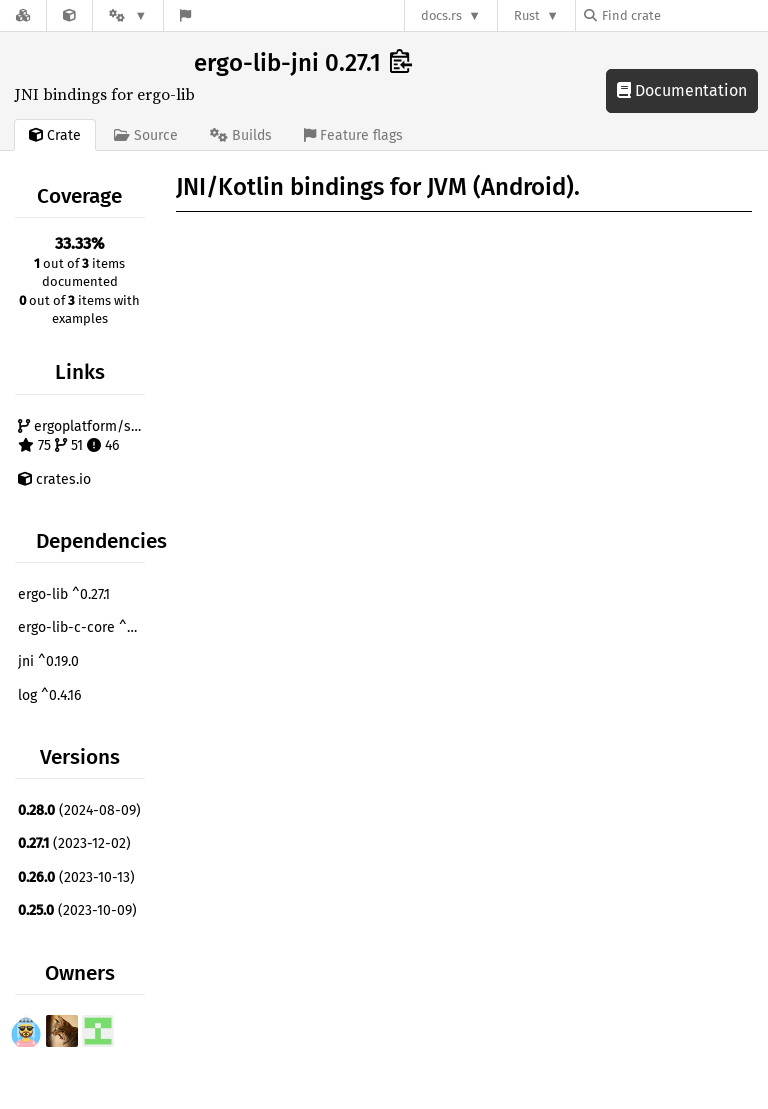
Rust (527, 15)
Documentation (682, 90)
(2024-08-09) (79, 810)
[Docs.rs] (23, 15)
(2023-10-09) (77, 910)
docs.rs (441, 15)
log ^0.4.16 (49, 695)
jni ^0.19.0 (48, 661)
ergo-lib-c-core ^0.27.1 (84, 627)
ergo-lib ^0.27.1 (64, 594)
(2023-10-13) (76, 877)
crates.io (54, 479)
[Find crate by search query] (684, 15)
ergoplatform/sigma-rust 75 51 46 (84, 436)
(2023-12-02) (74, 843)
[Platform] (128, 15)
